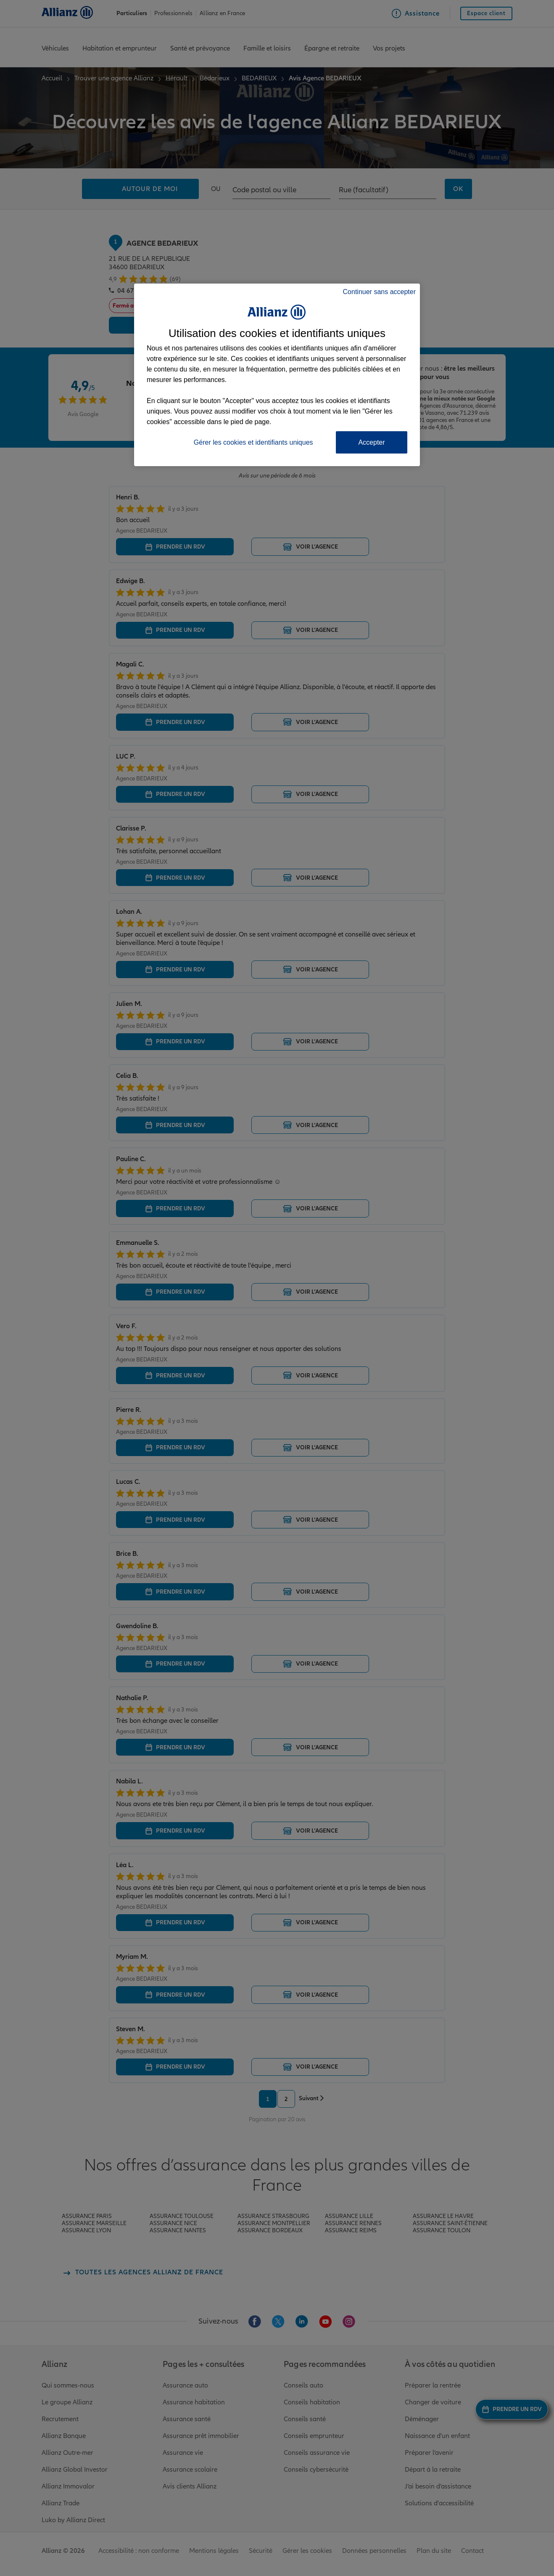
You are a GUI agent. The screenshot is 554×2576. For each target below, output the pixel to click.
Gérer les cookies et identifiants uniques (253, 442)
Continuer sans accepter (379, 291)
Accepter (371, 442)
